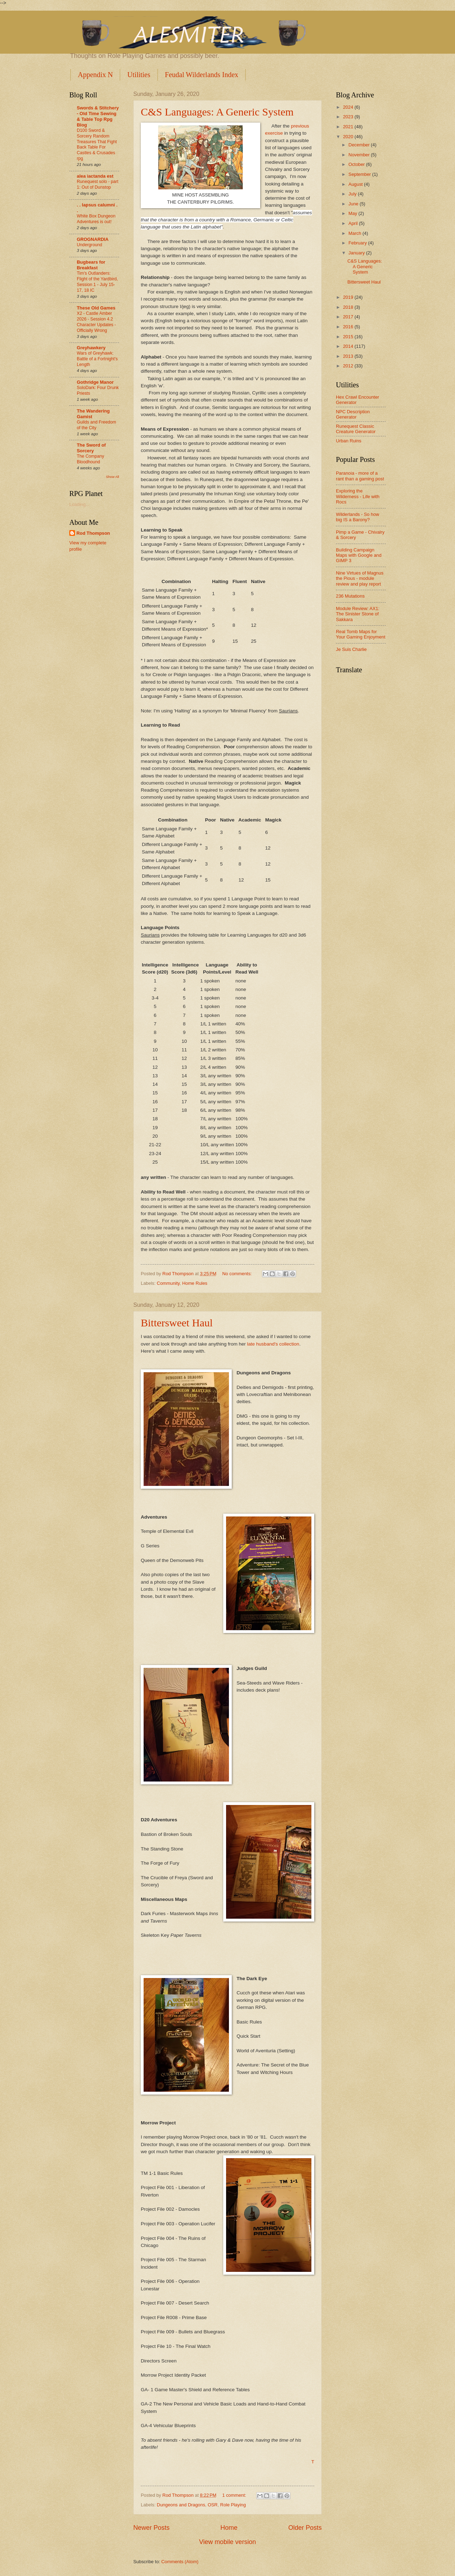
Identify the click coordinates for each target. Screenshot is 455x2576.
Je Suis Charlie (351, 649)
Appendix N (95, 75)
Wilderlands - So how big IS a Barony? (357, 517)
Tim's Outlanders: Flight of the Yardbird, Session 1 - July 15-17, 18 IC (97, 282)
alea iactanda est (95, 176)
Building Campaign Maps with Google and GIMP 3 (358, 555)
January (357, 252)
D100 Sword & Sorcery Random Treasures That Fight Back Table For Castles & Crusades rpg (97, 144)
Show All (112, 477)
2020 (348, 136)
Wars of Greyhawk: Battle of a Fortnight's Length (97, 359)
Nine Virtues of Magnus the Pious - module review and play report (360, 578)
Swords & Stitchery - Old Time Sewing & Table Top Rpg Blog (98, 116)
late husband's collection (272, 1344)
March (355, 233)
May (353, 213)
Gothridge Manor (95, 382)
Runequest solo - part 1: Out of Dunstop (97, 184)
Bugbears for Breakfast (91, 264)
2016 (348, 326)
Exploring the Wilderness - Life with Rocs (357, 496)
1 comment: (234, 2495)
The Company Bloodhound (90, 459)
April (353, 223)
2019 (348, 297)
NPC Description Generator (353, 414)
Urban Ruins (349, 440)
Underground (89, 244)
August (356, 184)
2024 (348, 107)
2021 (348, 126)
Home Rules (194, 1283)
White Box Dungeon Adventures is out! (96, 219)
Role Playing (233, 2504)
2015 (348, 336)
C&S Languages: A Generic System (217, 112)
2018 (348, 307)
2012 (348, 365)
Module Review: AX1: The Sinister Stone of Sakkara (357, 614)
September (360, 174)
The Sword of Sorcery (91, 447)
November (359, 154)
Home (228, 2527)
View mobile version (227, 2541)
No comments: (237, 1273)
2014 (348, 346)
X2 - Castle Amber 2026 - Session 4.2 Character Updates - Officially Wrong (96, 322)
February (358, 243)
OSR (213, 2504)
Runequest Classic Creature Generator (356, 429)
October (357, 164)
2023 (348, 116)
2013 (348, 356)
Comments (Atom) (179, 2561)
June (354, 203)
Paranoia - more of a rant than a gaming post (360, 475)
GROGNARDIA (92, 239)
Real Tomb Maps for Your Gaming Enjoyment (360, 634)
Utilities (138, 75)
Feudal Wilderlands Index (202, 75)
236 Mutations (350, 596)
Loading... (79, 504)
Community (168, 1283)
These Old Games (96, 308)
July (353, 193)
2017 (348, 316)
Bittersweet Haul (177, 1323)
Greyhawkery (91, 347)
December (359, 144)
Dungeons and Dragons (181, 2504)
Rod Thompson (93, 533)
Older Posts (305, 2527)
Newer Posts (151, 2527)
